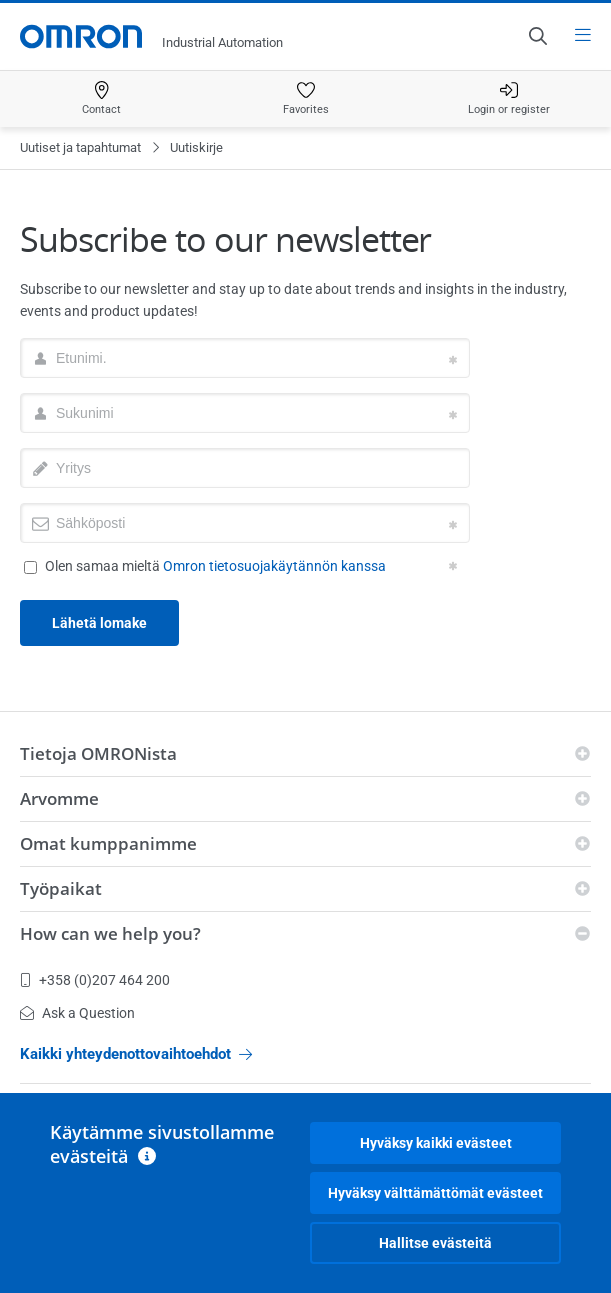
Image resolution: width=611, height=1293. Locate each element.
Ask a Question (77, 1013)
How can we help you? (110, 933)
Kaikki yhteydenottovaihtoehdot (136, 1054)
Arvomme (59, 798)
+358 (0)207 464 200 (95, 980)
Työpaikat (61, 888)
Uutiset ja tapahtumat (80, 147)
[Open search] (537, 36)
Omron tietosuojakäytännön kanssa (274, 566)
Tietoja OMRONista (98, 753)
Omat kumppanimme (108, 843)
